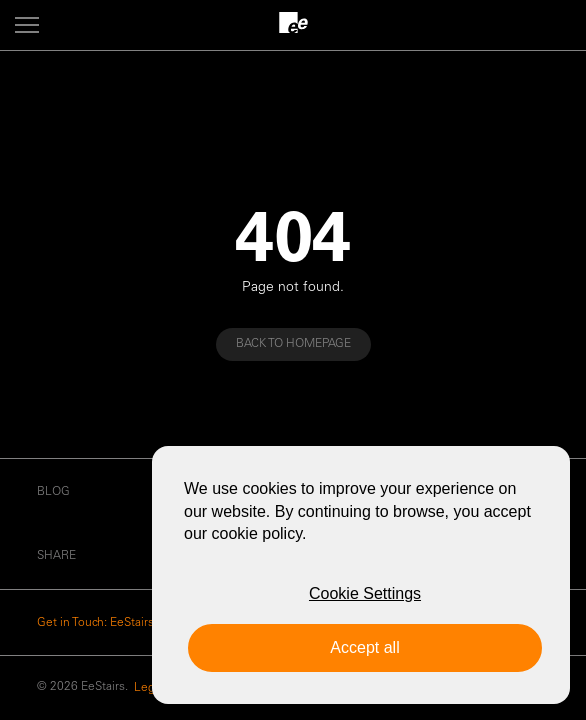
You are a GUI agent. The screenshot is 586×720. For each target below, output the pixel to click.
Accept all (364, 647)
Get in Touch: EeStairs (95, 623)
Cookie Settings (365, 593)
